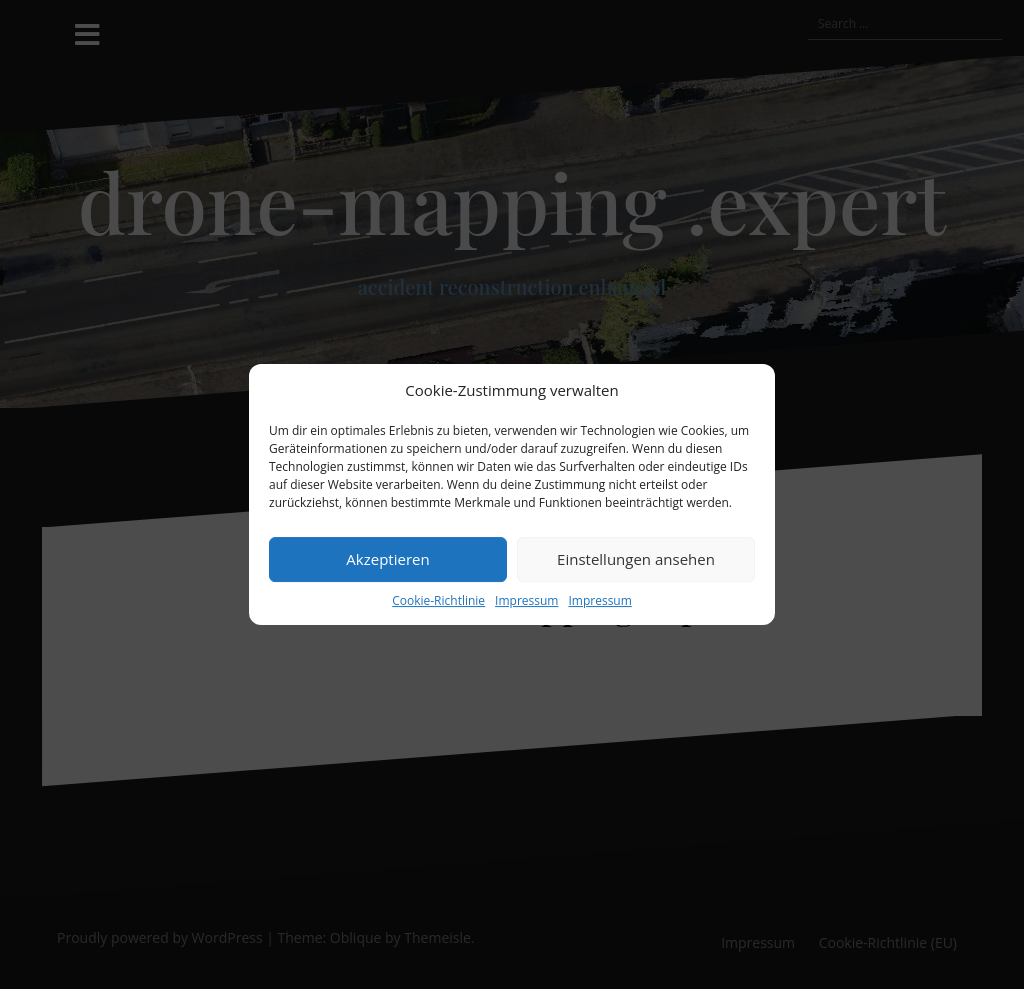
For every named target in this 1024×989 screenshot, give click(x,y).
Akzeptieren (387, 559)
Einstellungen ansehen (636, 559)
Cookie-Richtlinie (438, 600)
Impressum (526, 600)
